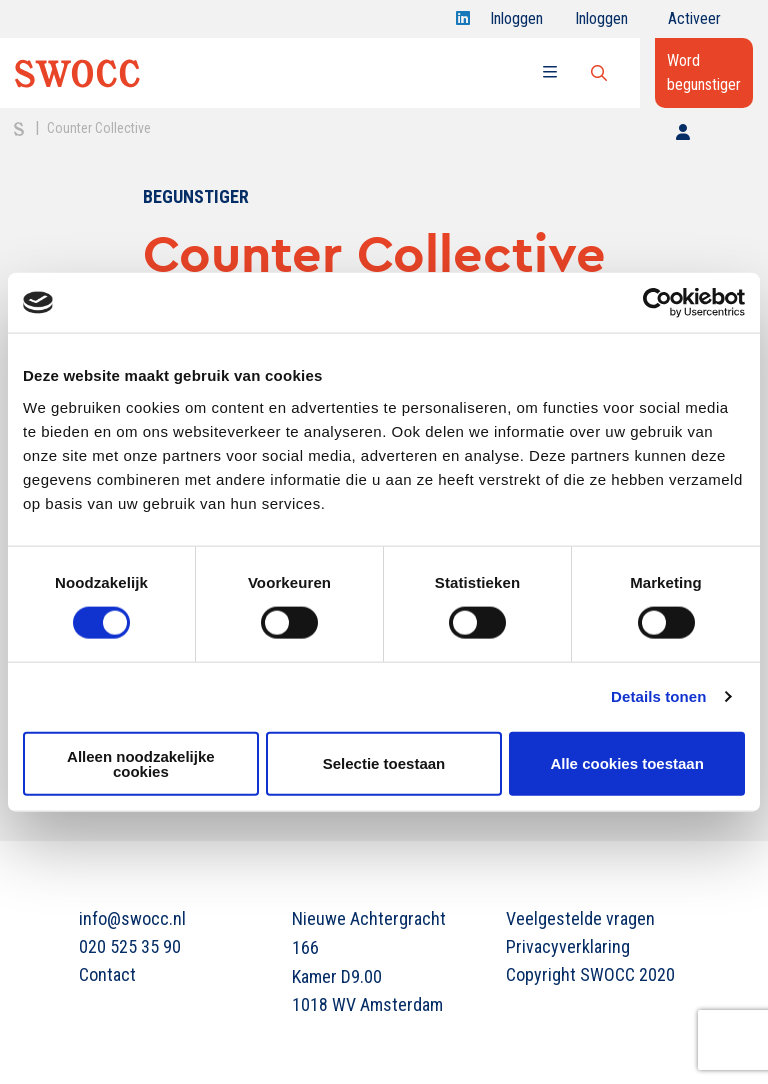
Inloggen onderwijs (605, 23)
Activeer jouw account (694, 23)
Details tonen (658, 696)
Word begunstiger (704, 72)
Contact (107, 974)
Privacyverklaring (568, 946)
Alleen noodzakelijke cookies (141, 763)
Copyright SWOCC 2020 (590, 974)
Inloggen (516, 23)
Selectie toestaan (384, 763)
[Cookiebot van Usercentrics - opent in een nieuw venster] (657, 303)
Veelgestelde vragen (580, 918)
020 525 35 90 (130, 946)
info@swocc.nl (132, 918)
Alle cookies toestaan (626, 763)
